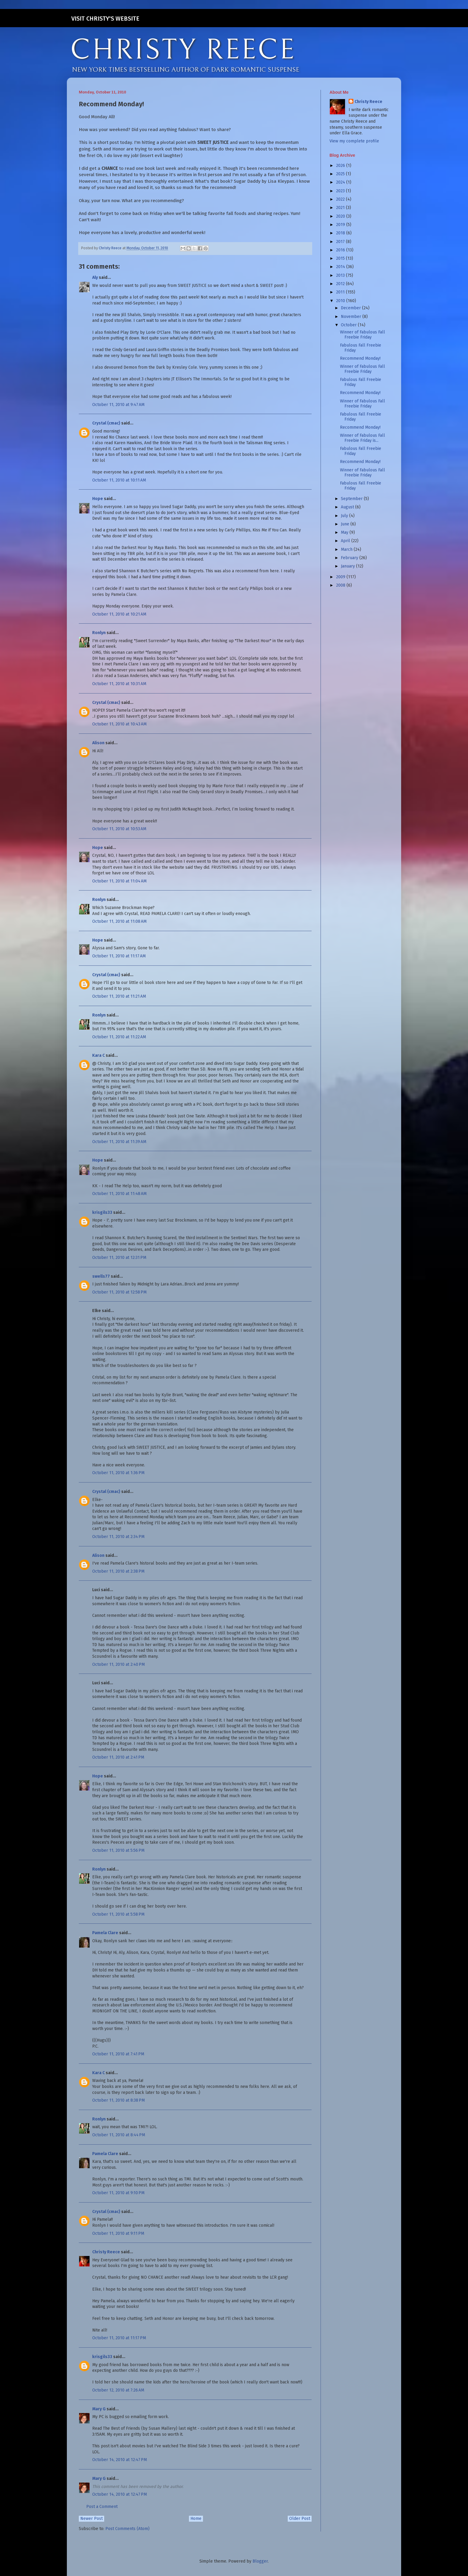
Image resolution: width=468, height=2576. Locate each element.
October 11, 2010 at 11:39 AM (119, 1141)
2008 (341, 585)
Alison (98, 742)
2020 (341, 216)
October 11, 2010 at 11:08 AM (119, 921)
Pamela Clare (105, 1932)
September (352, 498)
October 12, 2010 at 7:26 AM (118, 2390)
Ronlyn (99, 632)
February (350, 557)
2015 (341, 258)
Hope (97, 498)
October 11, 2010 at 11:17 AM (119, 956)
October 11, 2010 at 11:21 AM (119, 996)
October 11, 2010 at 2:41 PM (118, 1757)
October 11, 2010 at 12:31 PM (119, 1257)
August (348, 507)
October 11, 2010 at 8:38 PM (118, 2100)
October (349, 324)
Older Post (299, 2518)
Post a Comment (102, 2506)
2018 (341, 233)
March (347, 549)
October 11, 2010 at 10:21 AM (119, 614)
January (348, 566)
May (345, 532)
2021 (341, 207)
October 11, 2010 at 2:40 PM (118, 1664)
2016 (341, 250)
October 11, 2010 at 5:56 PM (118, 1850)
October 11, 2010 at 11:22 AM (119, 1036)
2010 (341, 300)
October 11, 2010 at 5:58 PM (118, 1914)
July (345, 515)
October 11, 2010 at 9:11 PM (118, 2233)
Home (195, 2518)
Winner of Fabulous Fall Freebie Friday (362, 335)
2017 (341, 241)
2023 (341, 190)
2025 (341, 173)
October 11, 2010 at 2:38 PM (118, 1571)
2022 (341, 199)
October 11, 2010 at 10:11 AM (119, 480)
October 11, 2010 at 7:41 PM (118, 2054)
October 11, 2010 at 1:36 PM (118, 1472)
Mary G (99, 2409)
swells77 (101, 1276)
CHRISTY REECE (183, 50)
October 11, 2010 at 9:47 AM (118, 404)
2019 (341, 224)
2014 (341, 266)
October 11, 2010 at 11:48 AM (119, 1193)
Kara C (98, 1055)
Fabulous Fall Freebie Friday (360, 348)
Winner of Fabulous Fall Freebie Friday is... (362, 438)
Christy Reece (106, 2251)
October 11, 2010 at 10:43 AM (119, 724)
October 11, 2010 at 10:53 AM (119, 828)
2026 (341, 165)
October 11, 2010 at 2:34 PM (118, 1536)
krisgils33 (102, 1212)
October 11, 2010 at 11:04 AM (119, 881)
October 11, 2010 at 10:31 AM (119, 683)
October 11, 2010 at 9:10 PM (118, 2192)
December (351, 307)
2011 (341, 292)
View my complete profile (354, 141)
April (346, 540)
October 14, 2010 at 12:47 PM (119, 2459)
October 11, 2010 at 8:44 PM (118, 2134)
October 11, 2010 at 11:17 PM (119, 2337)
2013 (341, 275)
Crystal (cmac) (106, 423)
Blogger (260, 2561)
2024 (341, 182)
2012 (341, 283)
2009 (341, 576)
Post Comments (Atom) (127, 2528)
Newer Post (91, 2518)
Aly (95, 277)
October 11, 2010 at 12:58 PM (119, 1292)
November (351, 316)
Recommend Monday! (360, 358)
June (345, 524)
